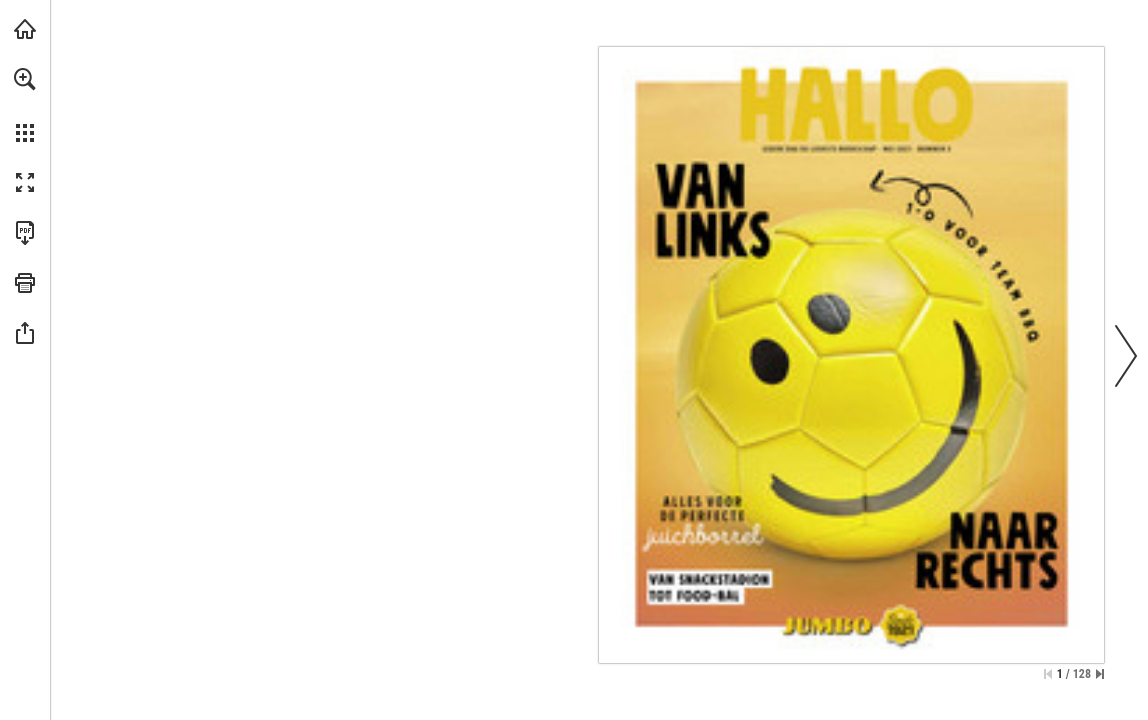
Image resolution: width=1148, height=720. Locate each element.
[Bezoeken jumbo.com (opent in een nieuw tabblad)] (25, 29)
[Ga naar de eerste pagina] (1048, 674)
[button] (25, 79)
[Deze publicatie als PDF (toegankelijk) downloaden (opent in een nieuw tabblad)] (25, 233)
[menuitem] (25, 105)
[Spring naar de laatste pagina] (1100, 674)
